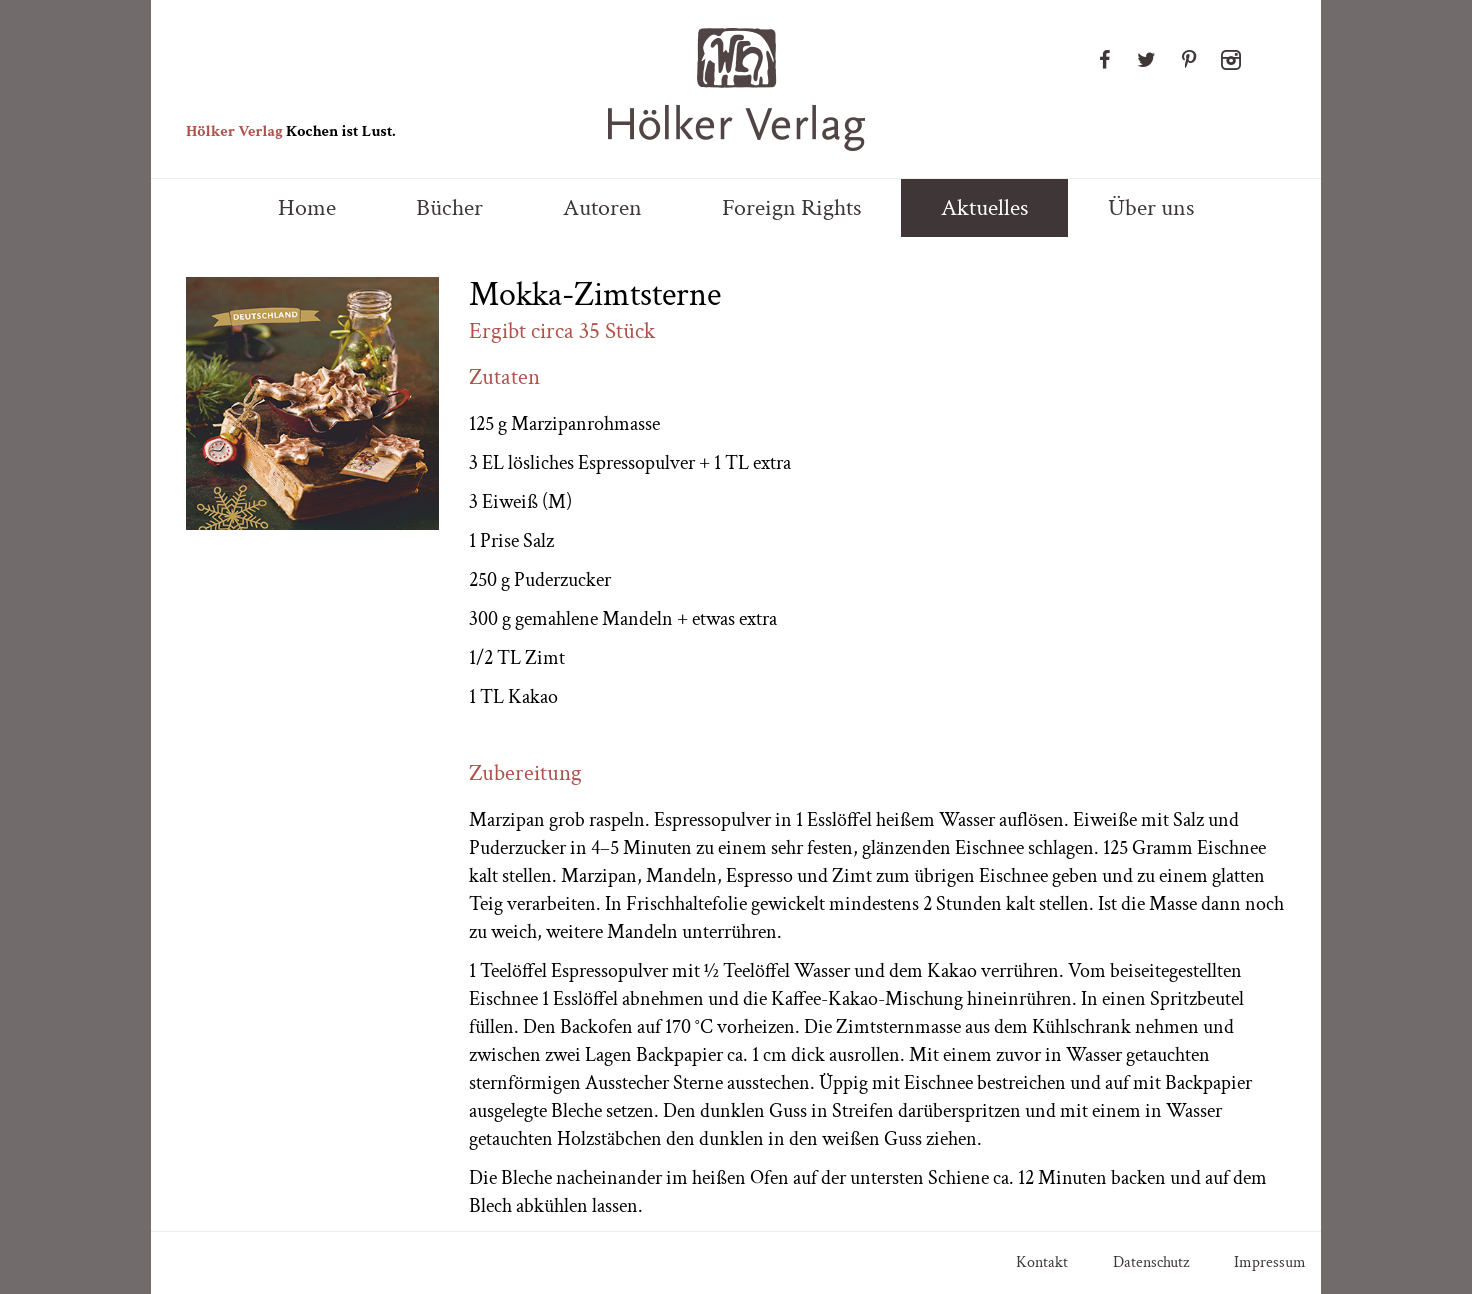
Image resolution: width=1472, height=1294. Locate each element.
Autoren (602, 207)
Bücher (449, 207)
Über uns (1151, 207)
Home (307, 207)
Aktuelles (984, 207)
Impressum (1270, 1262)
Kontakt (1042, 1262)
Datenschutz (1151, 1262)
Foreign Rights (791, 207)
